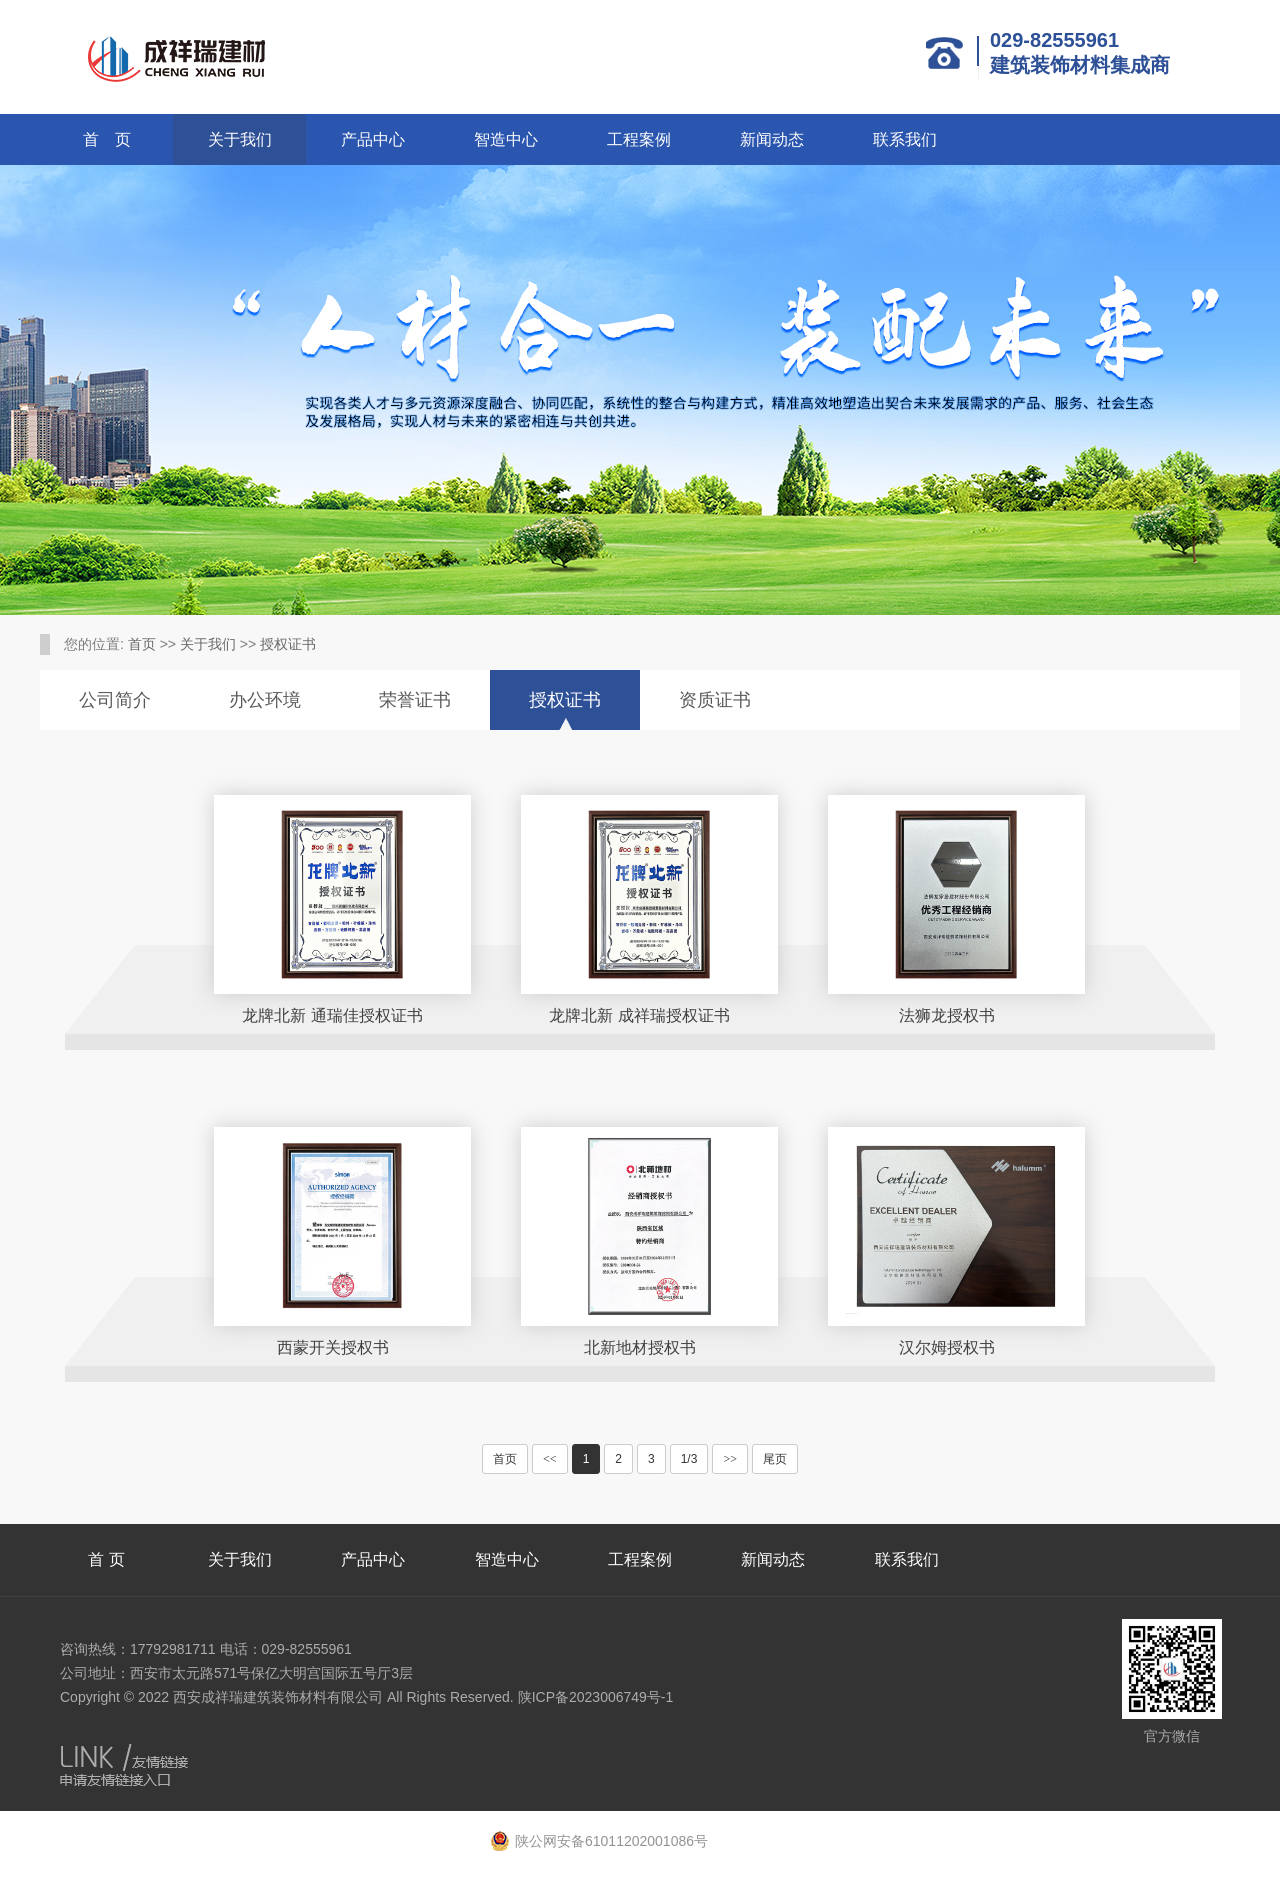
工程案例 (639, 139)
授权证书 (288, 644)
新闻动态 (772, 139)
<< (550, 1459)
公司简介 (115, 700)
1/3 (689, 1459)
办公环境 (265, 700)
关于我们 (240, 139)
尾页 (775, 1459)
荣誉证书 (415, 700)
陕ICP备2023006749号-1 (596, 1697)
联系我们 (905, 139)
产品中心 (373, 139)
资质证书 (715, 700)
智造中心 (506, 139)
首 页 (107, 139)
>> (730, 1459)
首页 (142, 644)
